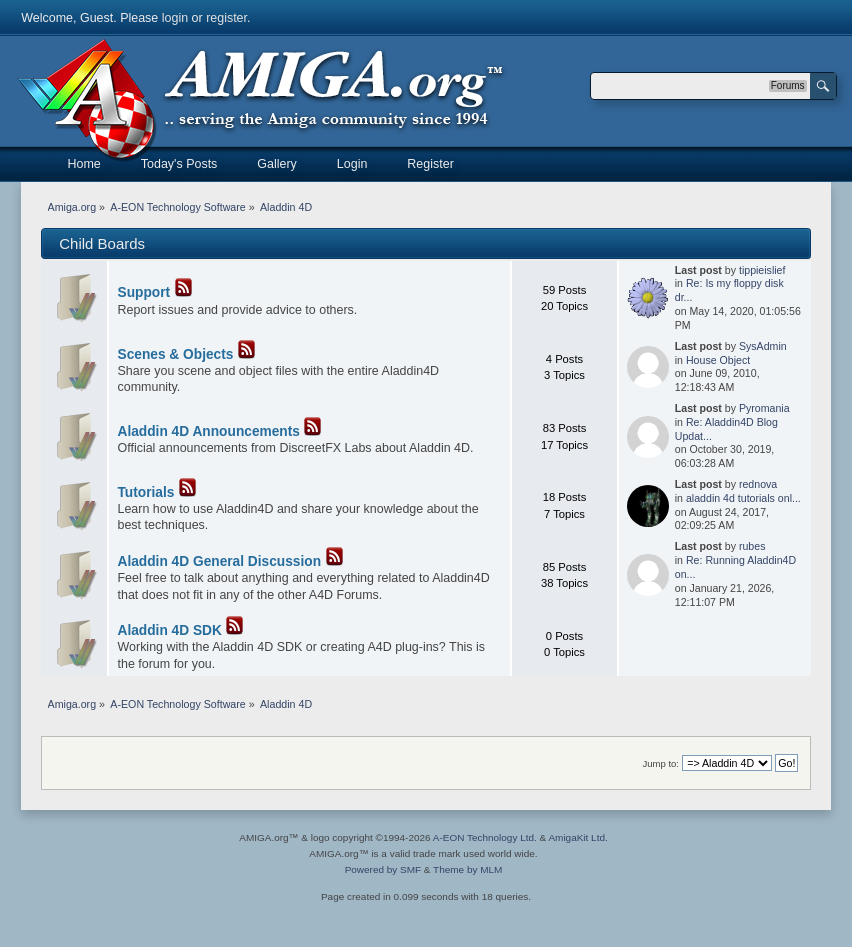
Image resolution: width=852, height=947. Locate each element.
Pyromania (764, 408)
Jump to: (660, 763)
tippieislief (762, 270)
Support (144, 292)
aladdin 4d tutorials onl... (743, 498)
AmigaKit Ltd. (577, 837)
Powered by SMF (383, 869)
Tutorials (146, 492)
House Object (718, 360)
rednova (758, 484)
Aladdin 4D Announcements (209, 431)
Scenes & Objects (176, 354)
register (226, 18)
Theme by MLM (467, 869)
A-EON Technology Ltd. (485, 837)
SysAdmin (763, 346)
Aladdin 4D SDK (170, 630)
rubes (752, 546)
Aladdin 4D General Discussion (220, 561)
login (175, 18)
